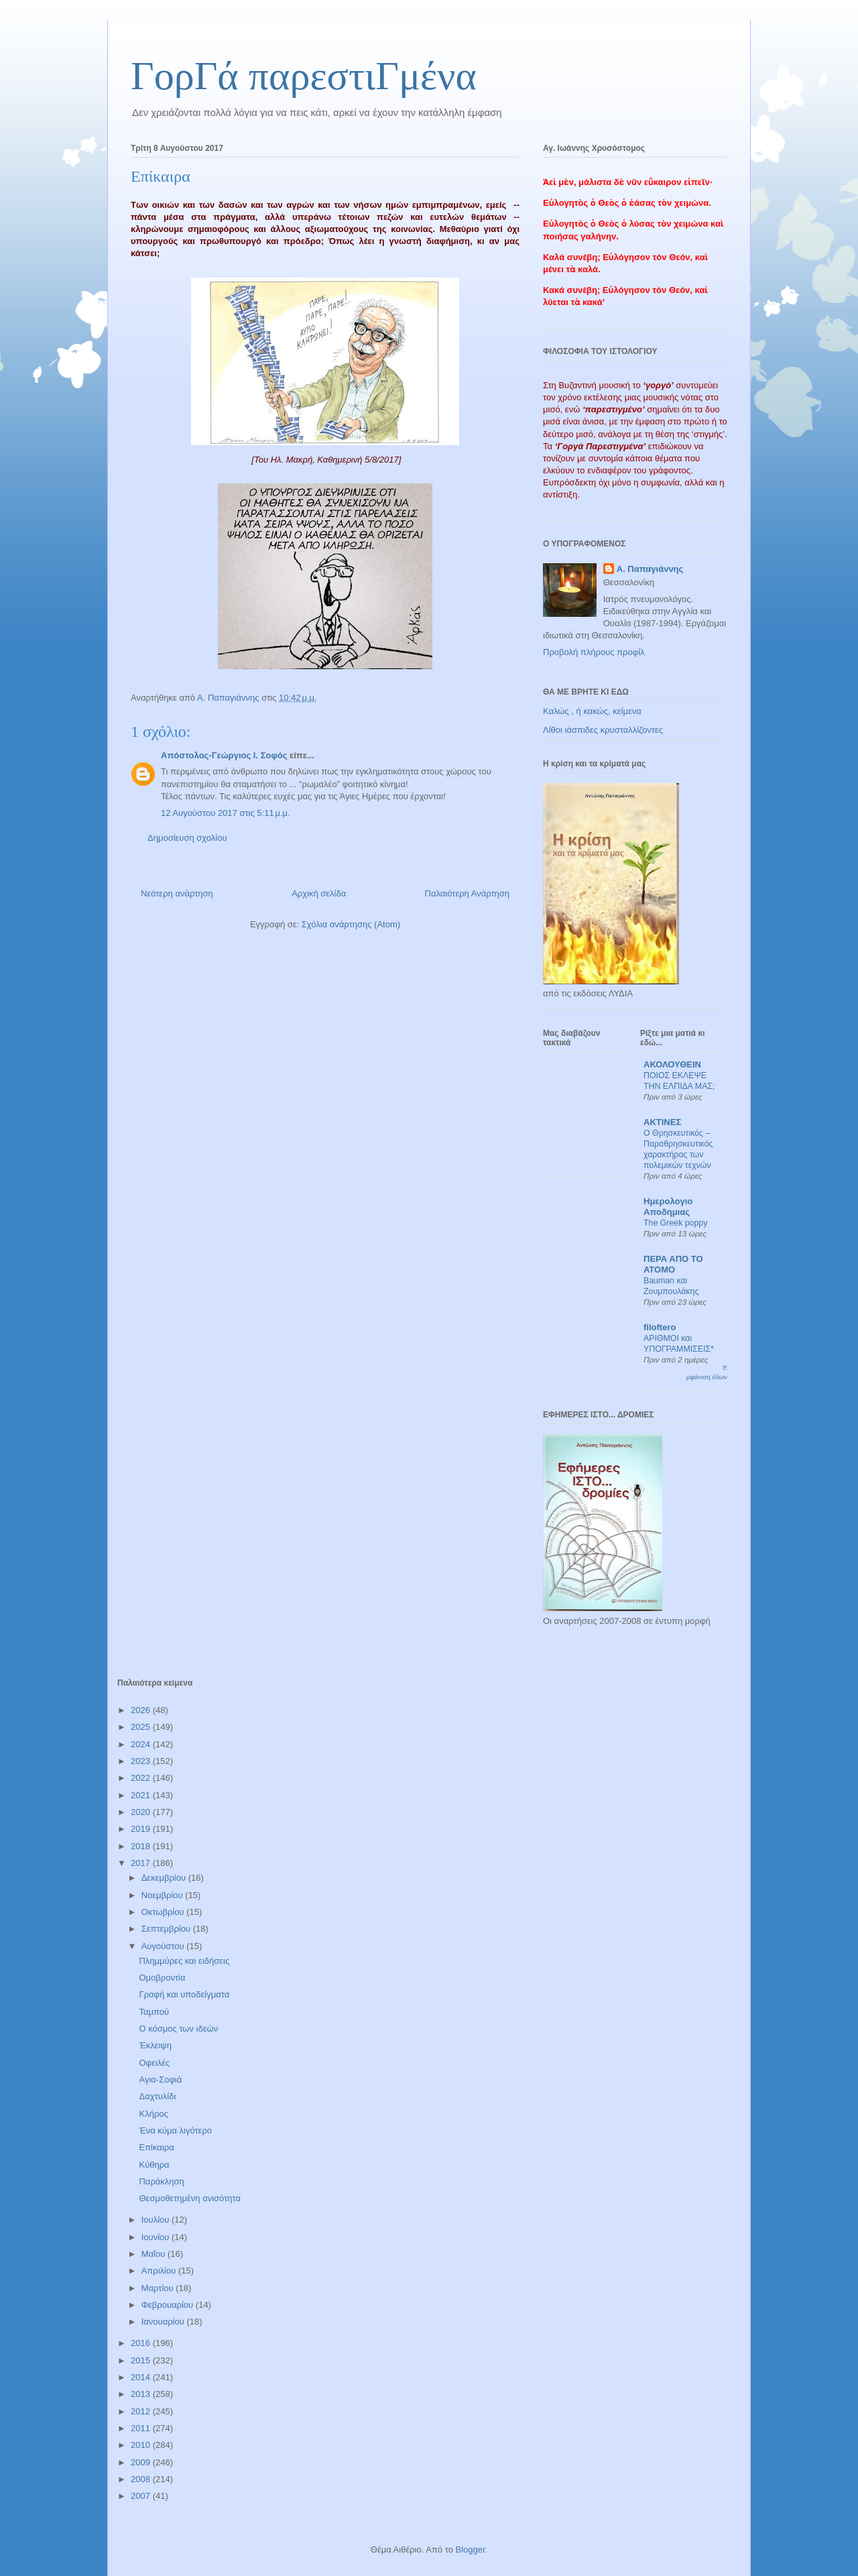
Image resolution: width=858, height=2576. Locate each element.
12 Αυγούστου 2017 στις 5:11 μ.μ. (225, 813)
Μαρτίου (158, 2288)
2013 (142, 2394)
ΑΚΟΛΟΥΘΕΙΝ (672, 1064)
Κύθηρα (154, 2165)
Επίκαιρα (156, 2147)
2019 (142, 1829)
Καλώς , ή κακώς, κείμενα (592, 711)
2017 (142, 1863)
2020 (142, 1812)
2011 (142, 2428)
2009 (142, 2462)
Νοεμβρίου (163, 1895)
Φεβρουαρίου (168, 2305)
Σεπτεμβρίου (167, 1929)
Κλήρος (153, 2114)
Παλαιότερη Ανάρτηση (467, 893)
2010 (142, 2445)
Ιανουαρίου (164, 2322)
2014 (142, 2377)
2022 (142, 1778)
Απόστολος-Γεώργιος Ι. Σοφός (224, 755)
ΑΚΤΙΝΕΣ (662, 1122)
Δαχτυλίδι (157, 2096)
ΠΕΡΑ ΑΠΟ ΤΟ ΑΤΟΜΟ (673, 1264)
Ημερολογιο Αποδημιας (668, 1206)
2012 (142, 2411)
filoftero (660, 1327)
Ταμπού (154, 2012)
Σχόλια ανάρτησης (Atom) (351, 924)
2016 (142, 2343)
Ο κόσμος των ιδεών (178, 2029)
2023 (142, 1761)
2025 (142, 1727)
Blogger (470, 2549)
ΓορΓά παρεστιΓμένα (304, 76)
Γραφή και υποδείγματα (184, 1994)
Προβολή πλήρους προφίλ (594, 652)
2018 (142, 1846)
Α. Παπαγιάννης (650, 569)
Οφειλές (154, 2063)
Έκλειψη (155, 2045)
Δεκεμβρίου (164, 1878)
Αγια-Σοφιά (160, 2079)
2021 (142, 1795)
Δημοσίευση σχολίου (187, 838)
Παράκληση (161, 2181)
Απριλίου (159, 2271)
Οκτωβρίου (163, 1912)
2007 (142, 2496)
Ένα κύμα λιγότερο (175, 2130)
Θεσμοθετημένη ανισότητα (189, 2198)
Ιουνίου (156, 2237)
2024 (142, 1744)
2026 (142, 1710)
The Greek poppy (675, 1223)
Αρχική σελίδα (319, 893)
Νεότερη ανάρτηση (177, 893)
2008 (142, 2479)
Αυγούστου (164, 1946)
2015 (142, 2360)
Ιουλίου (156, 2220)
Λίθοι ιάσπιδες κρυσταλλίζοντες (603, 730)
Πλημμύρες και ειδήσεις (184, 1961)
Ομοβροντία (162, 1978)
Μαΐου (154, 2254)
